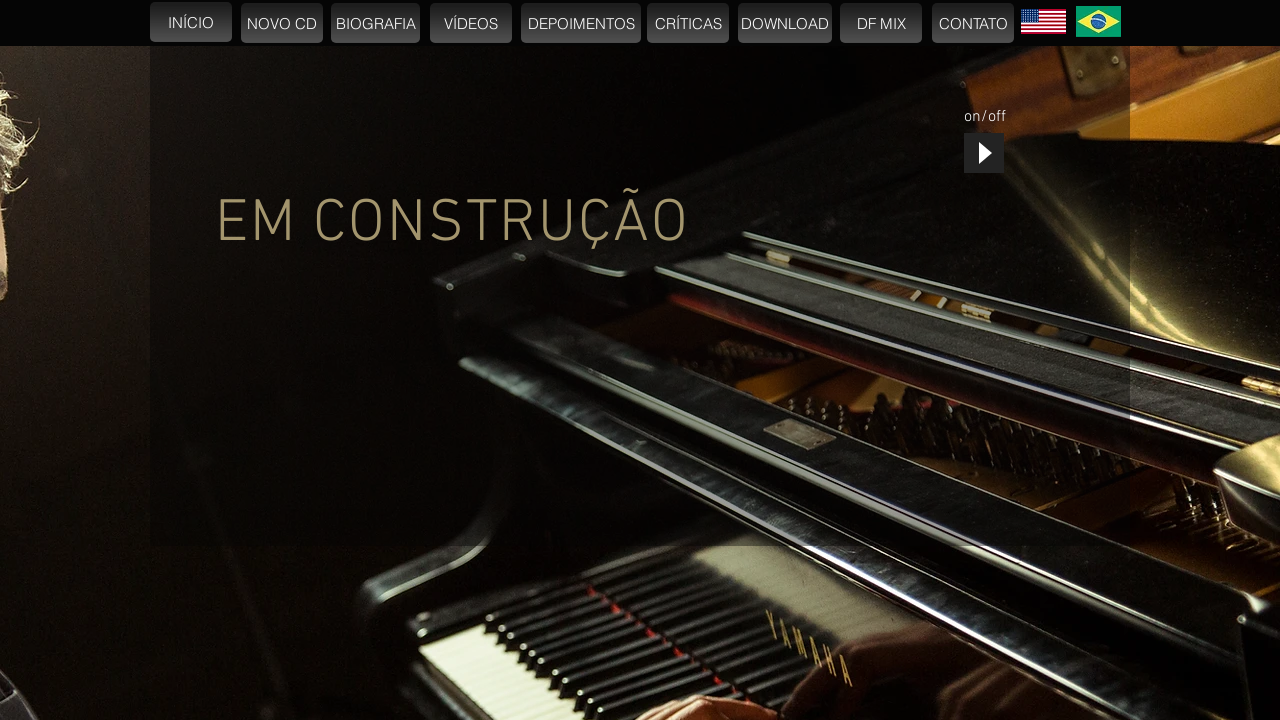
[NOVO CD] (282, 23)
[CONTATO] (973, 23)
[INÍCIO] (191, 22)
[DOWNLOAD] (785, 23)
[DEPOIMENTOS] (581, 23)
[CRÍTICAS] (688, 23)
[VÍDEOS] (471, 23)
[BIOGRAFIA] (375, 23)
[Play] (984, 153)
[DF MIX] (881, 23)
